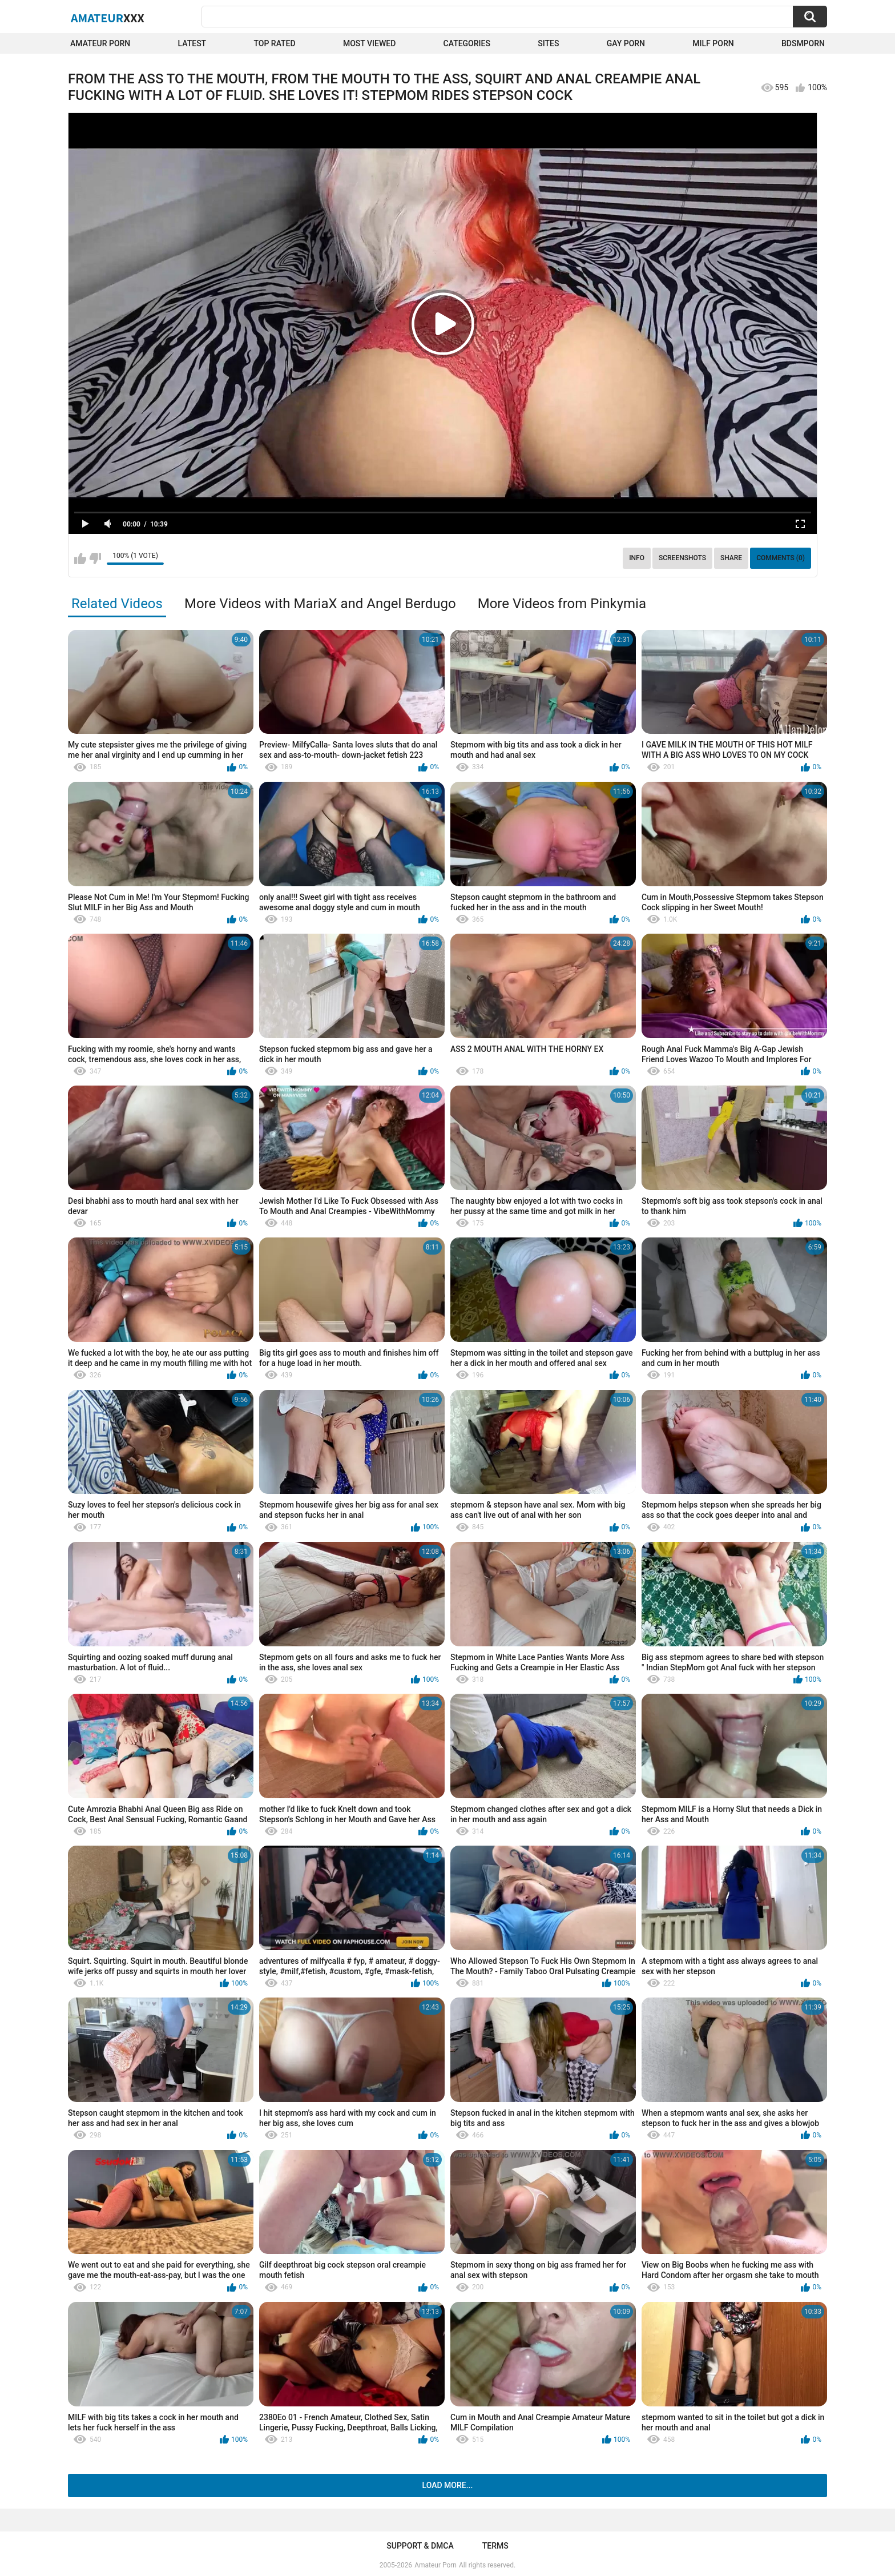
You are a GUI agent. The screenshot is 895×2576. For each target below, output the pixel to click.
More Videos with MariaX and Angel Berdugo (320, 604)
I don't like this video (95, 558)
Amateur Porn (100, 43)
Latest (192, 43)
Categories (467, 43)
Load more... (447, 2485)
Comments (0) (780, 558)
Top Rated (274, 43)
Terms (495, 2545)
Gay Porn (626, 43)
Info (636, 558)
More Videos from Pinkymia (562, 604)
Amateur (107, 18)
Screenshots (682, 558)
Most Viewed (369, 43)
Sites (548, 43)
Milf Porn (712, 43)
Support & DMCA (419, 2545)
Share (731, 558)
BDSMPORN (803, 43)
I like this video (80, 558)
